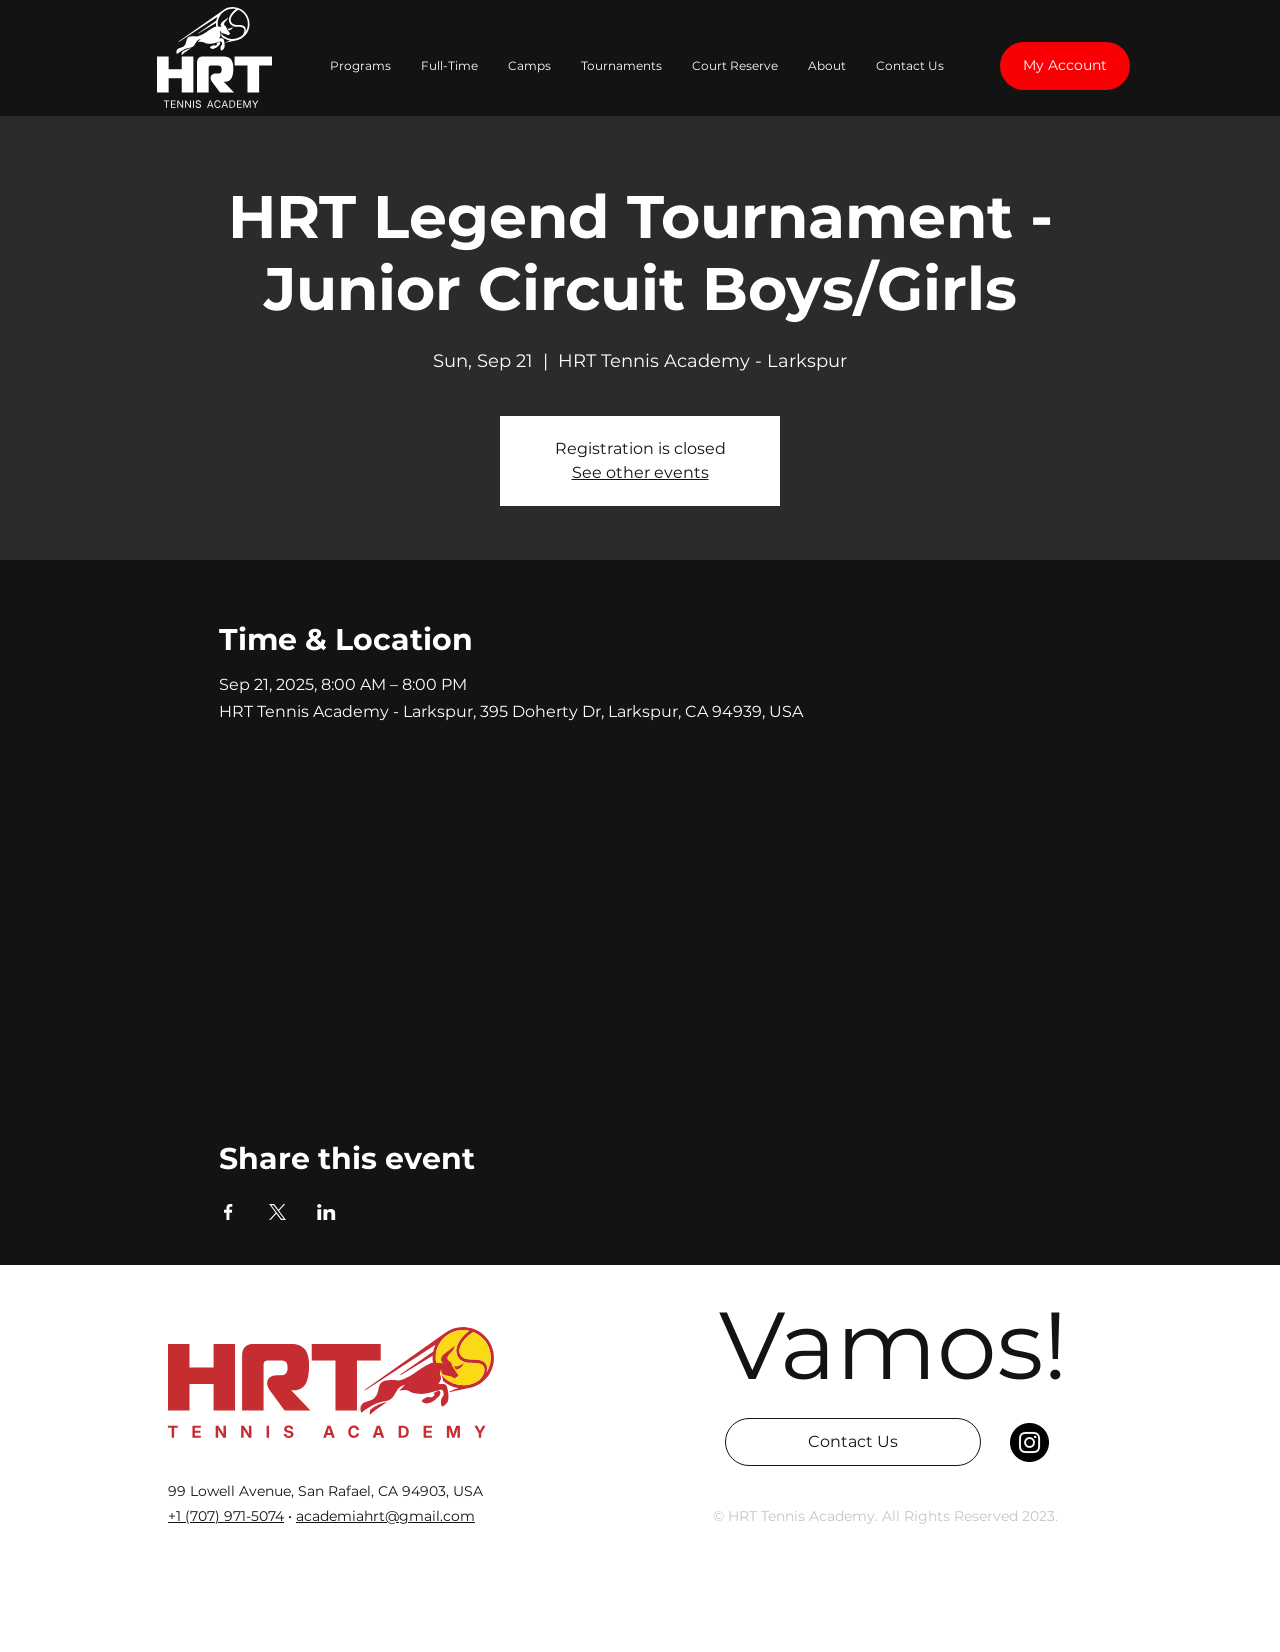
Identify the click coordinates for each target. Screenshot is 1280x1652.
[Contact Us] (853, 1442)
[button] (360, 66)
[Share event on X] (277, 1212)
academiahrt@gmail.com (385, 1516)
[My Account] (1065, 66)
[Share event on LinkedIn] (326, 1212)
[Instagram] (1029, 1442)
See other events (640, 472)
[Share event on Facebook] (228, 1212)
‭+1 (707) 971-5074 (226, 1516)
